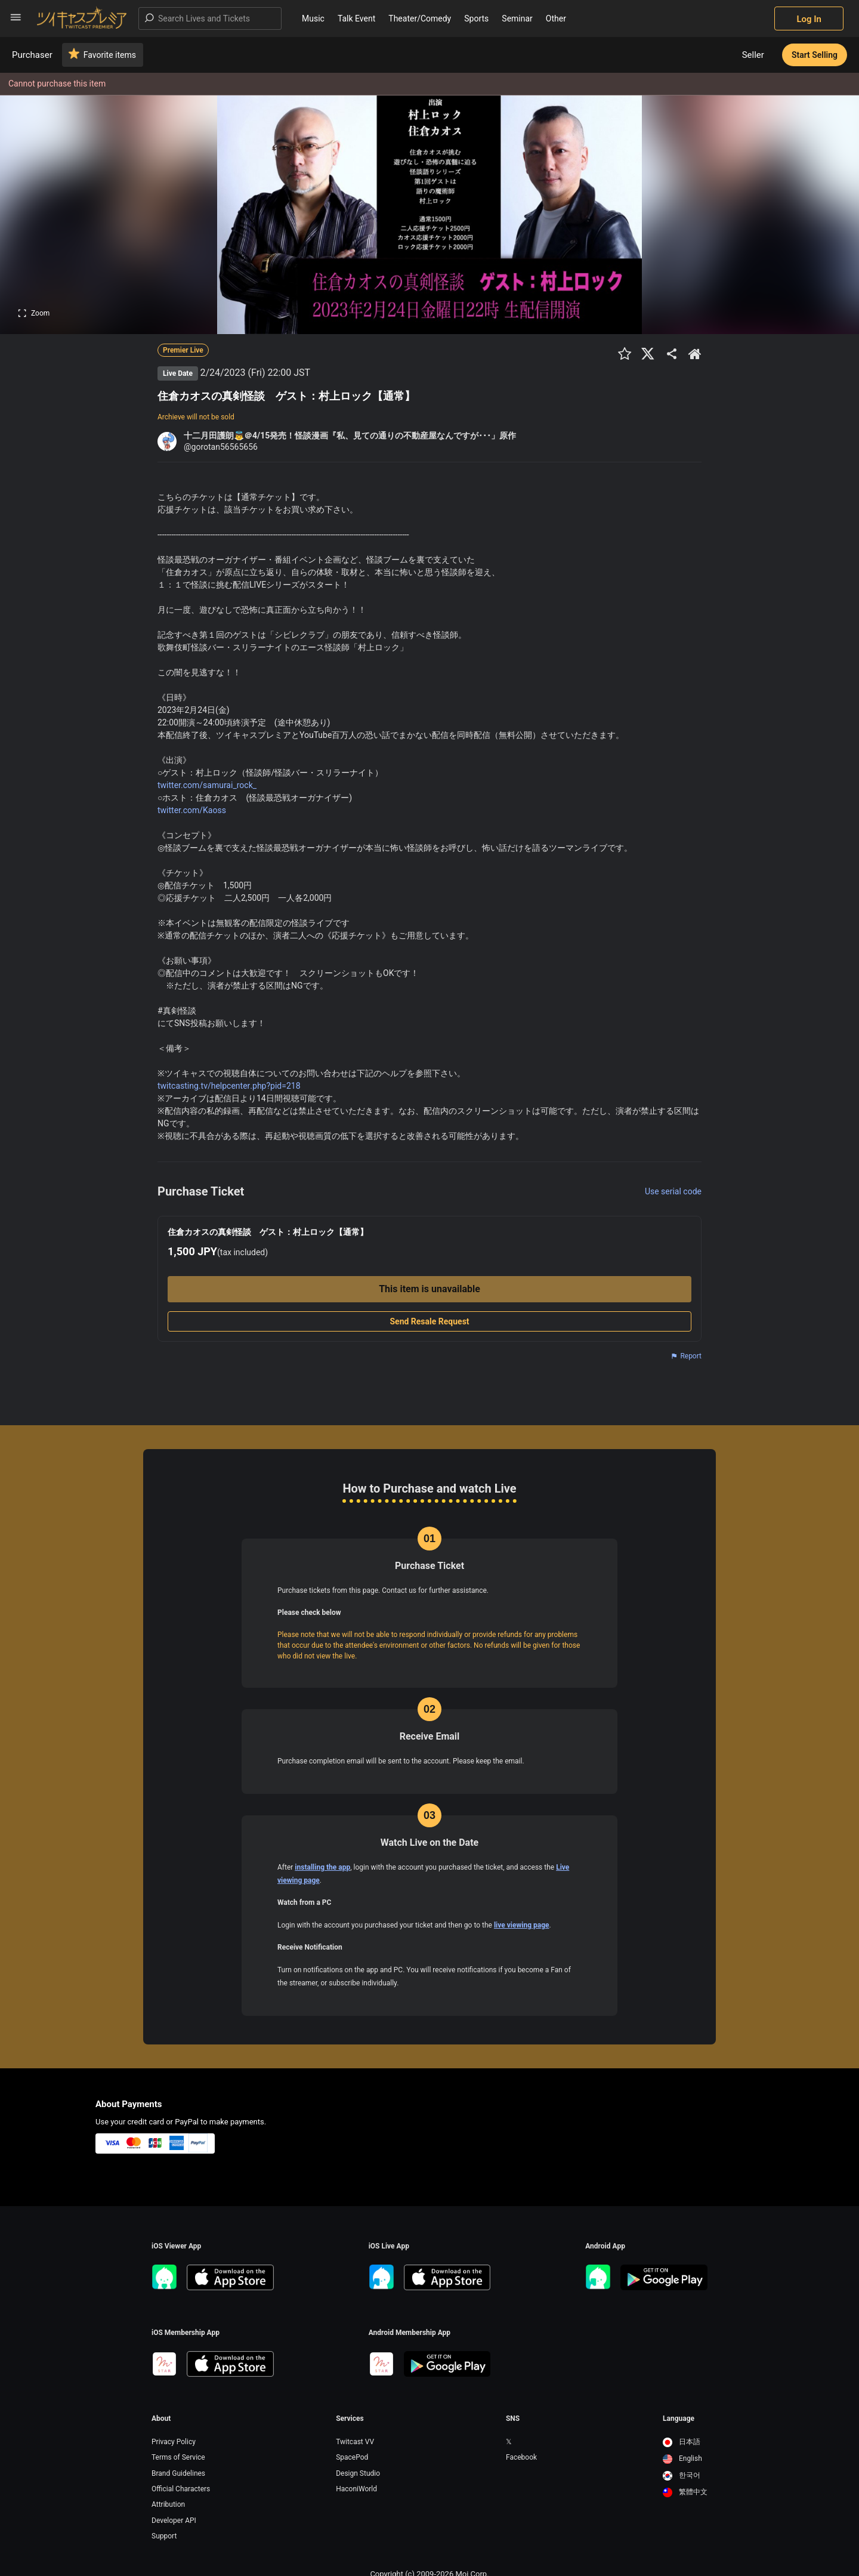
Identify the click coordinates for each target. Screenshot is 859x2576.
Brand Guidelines (178, 2473)
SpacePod (352, 2457)
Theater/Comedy (419, 18)
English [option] (682, 2458)
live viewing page (521, 1925)
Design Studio (358, 2473)
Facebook (521, 2457)
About (161, 2418)
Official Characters (181, 2489)
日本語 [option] (681, 2442)
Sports (476, 18)
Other (556, 18)
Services (350, 2418)
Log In (808, 19)
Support (164, 2536)
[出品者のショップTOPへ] (695, 354)
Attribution (168, 2504)
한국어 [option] (681, 2475)
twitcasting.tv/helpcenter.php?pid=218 (229, 1086)
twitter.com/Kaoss (191, 810)
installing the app (322, 1867)
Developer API (174, 2520)
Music (313, 18)
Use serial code (673, 1191)
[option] (685, 2442)
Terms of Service (178, 2457)
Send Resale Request (429, 1321)
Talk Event (356, 18)
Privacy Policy (174, 2442)
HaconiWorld (356, 2489)
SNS (513, 2418)
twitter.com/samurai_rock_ (207, 785)
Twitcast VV (355, 2442)
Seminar (517, 18)
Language (678, 2418)
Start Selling (815, 55)
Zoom (34, 313)
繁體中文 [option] (685, 2492)
